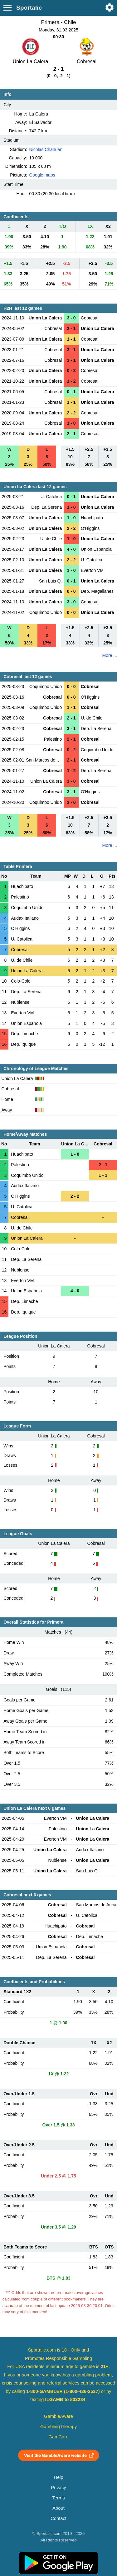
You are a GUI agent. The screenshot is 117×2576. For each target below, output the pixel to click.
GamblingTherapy (58, 2426)
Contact (58, 2518)
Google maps (42, 174)
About (58, 2508)
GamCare (59, 2436)
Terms (58, 2497)
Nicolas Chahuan (45, 149)
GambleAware (58, 2416)
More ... (109, 655)
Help (58, 2477)
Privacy (58, 2487)
